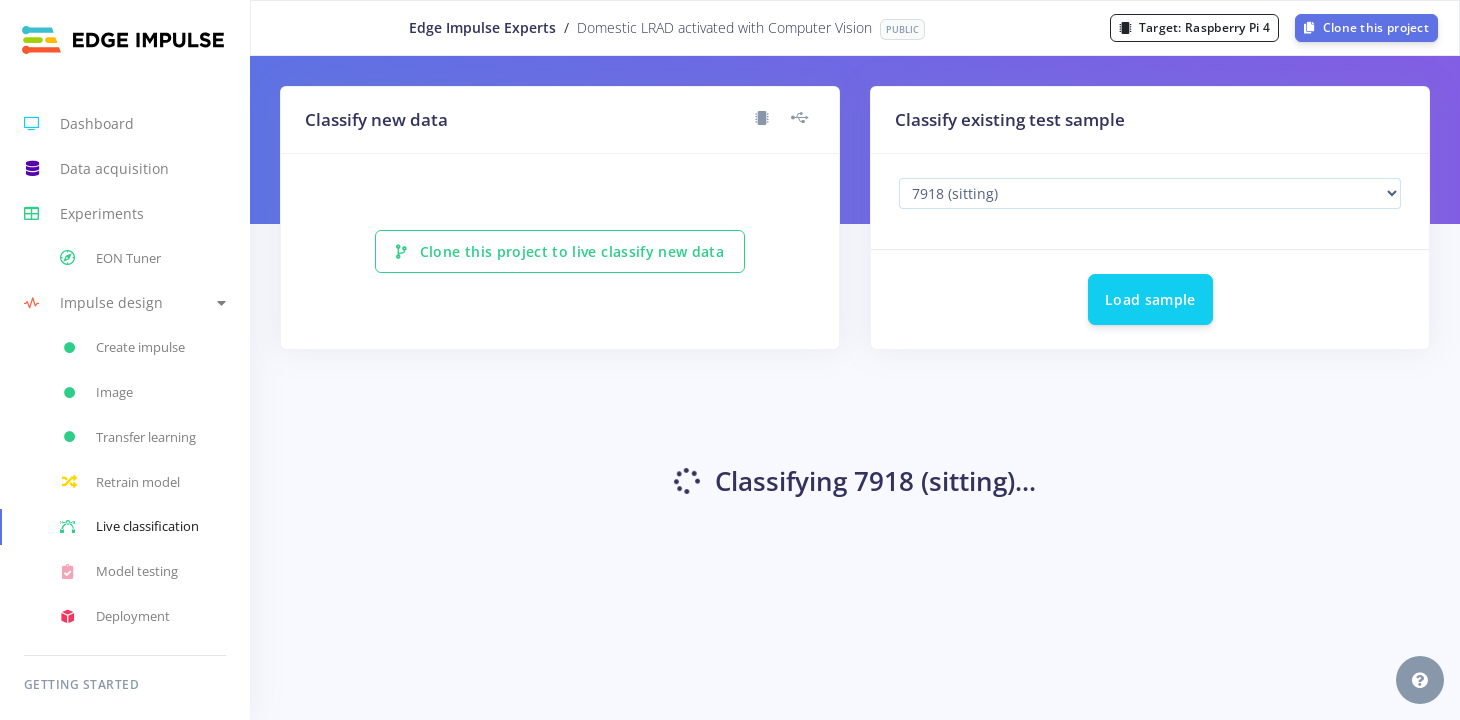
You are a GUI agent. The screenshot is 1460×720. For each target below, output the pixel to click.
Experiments (84, 214)
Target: (1194, 27)
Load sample (1150, 299)
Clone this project (1366, 27)
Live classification (129, 527)
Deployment (115, 617)
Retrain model (120, 482)
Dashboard (79, 124)
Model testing (119, 572)
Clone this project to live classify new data (560, 251)
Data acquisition (96, 169)
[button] (125, 303)
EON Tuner (110, 258)
